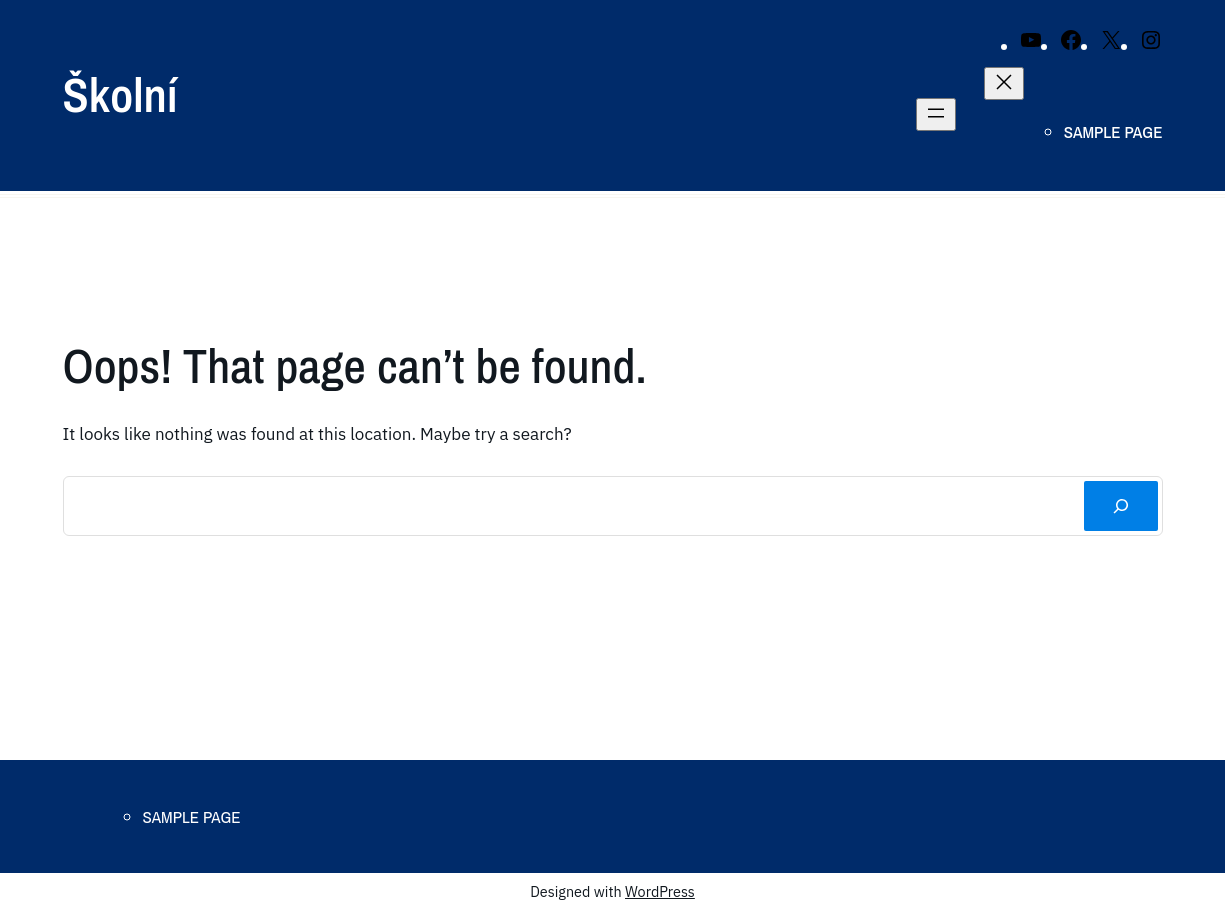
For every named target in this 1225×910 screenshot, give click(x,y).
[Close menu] (1004, 83)
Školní (120, 94)
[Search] (1120, 506)
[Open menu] (936, 114)
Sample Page (1113, 131)
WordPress (660, 891)
